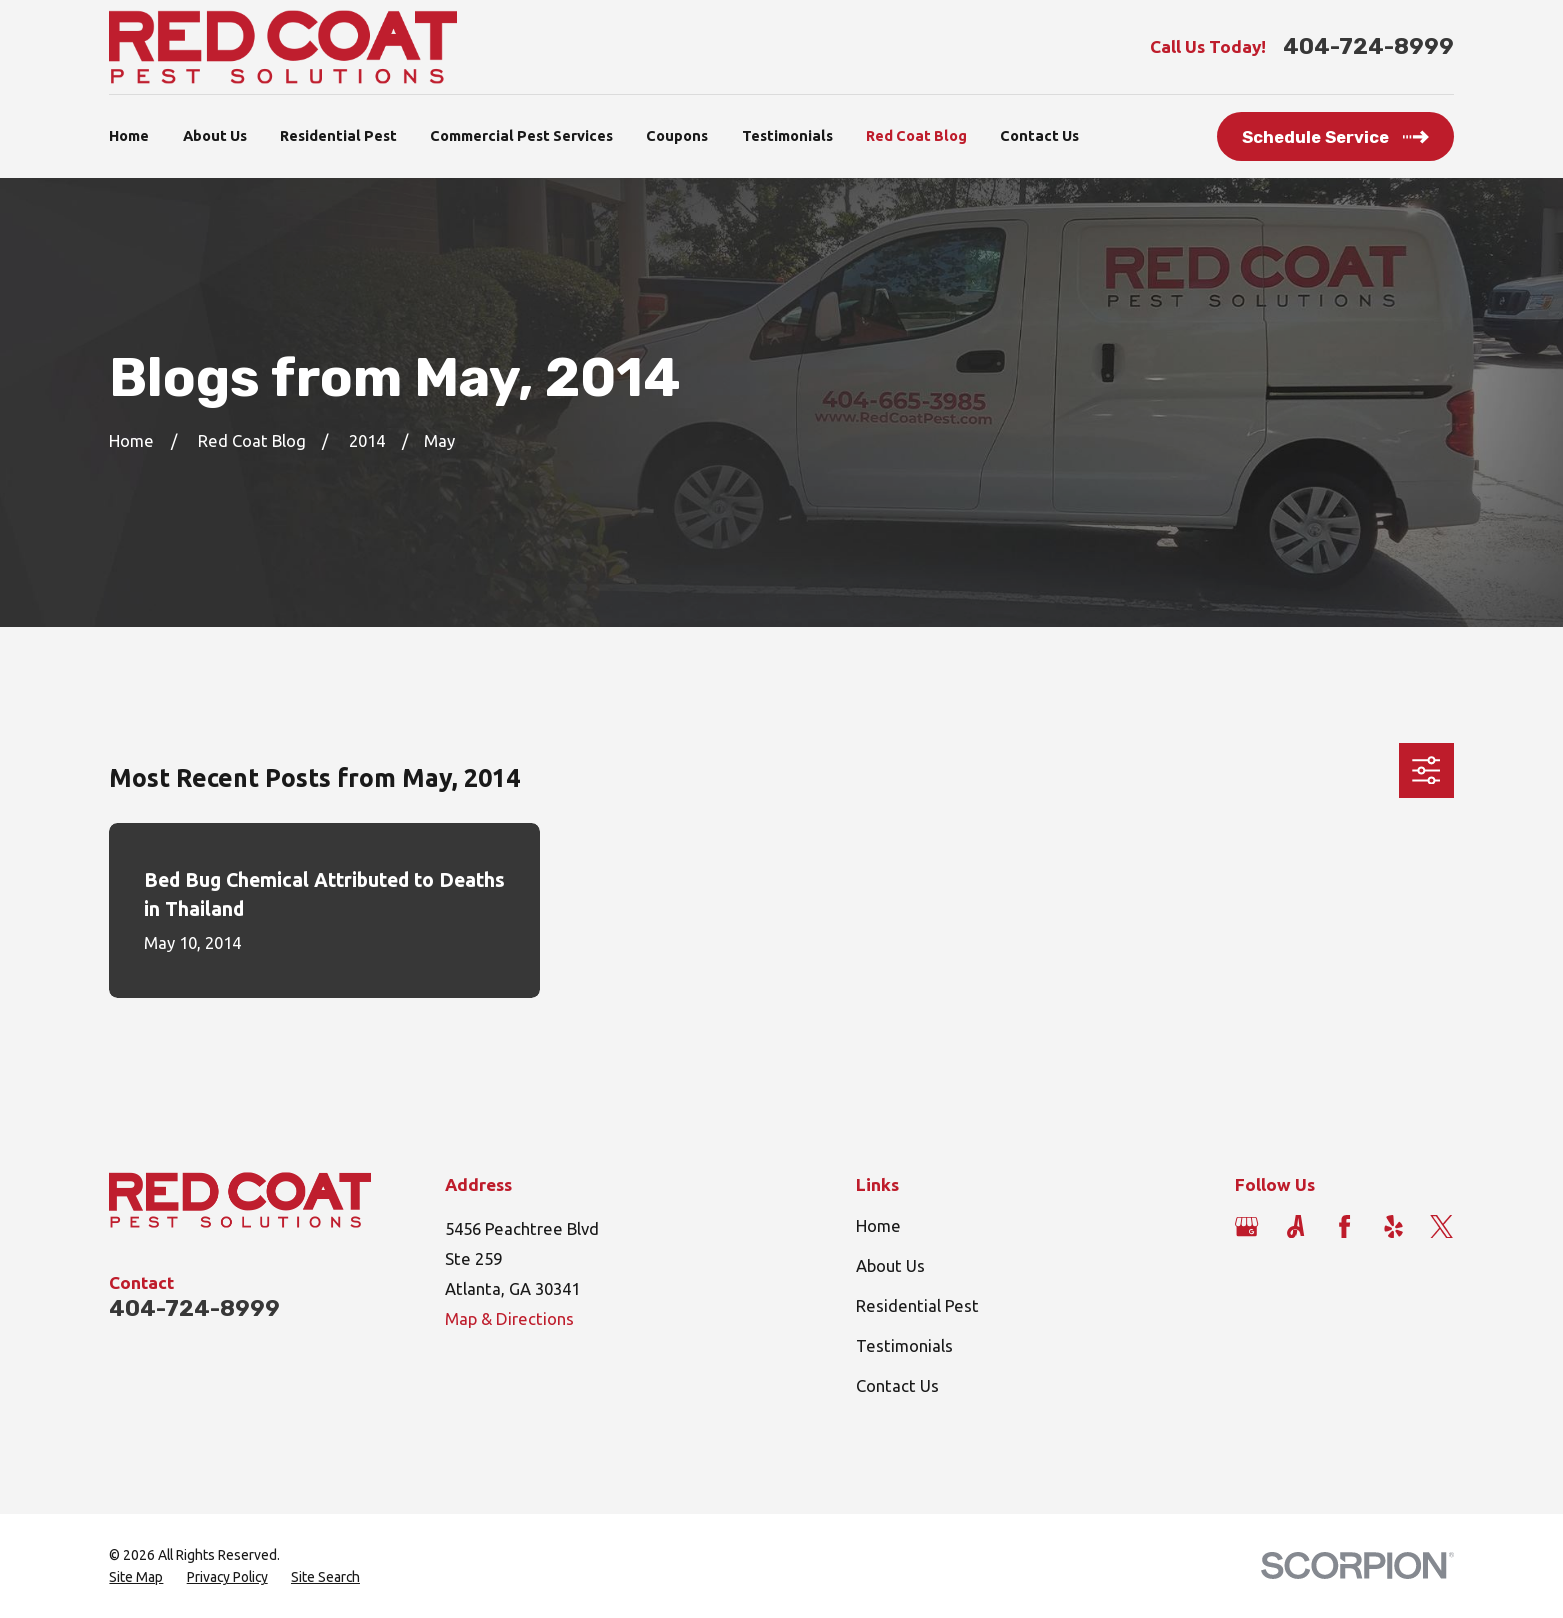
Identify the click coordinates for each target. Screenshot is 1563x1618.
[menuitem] (136, 1577)
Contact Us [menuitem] (1039, 135)
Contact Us (897, 1386)
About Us (890, 1266)
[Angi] (1295, 1226)
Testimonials (904, 1346)
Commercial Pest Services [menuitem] (521, 135)
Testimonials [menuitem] (787, 135)
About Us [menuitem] (215, 135)
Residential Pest (917, 1306)
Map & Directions (509, 1319)
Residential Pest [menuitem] (338, 135)
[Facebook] (1344, 1226)
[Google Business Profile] (1246, 1226)
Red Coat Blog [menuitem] (916, 135)
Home (878, 1226)
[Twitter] (1441, 1226)
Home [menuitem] (129, 135)
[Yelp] (1393, 1226)
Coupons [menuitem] (677, 135)
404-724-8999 (1368, 47)
